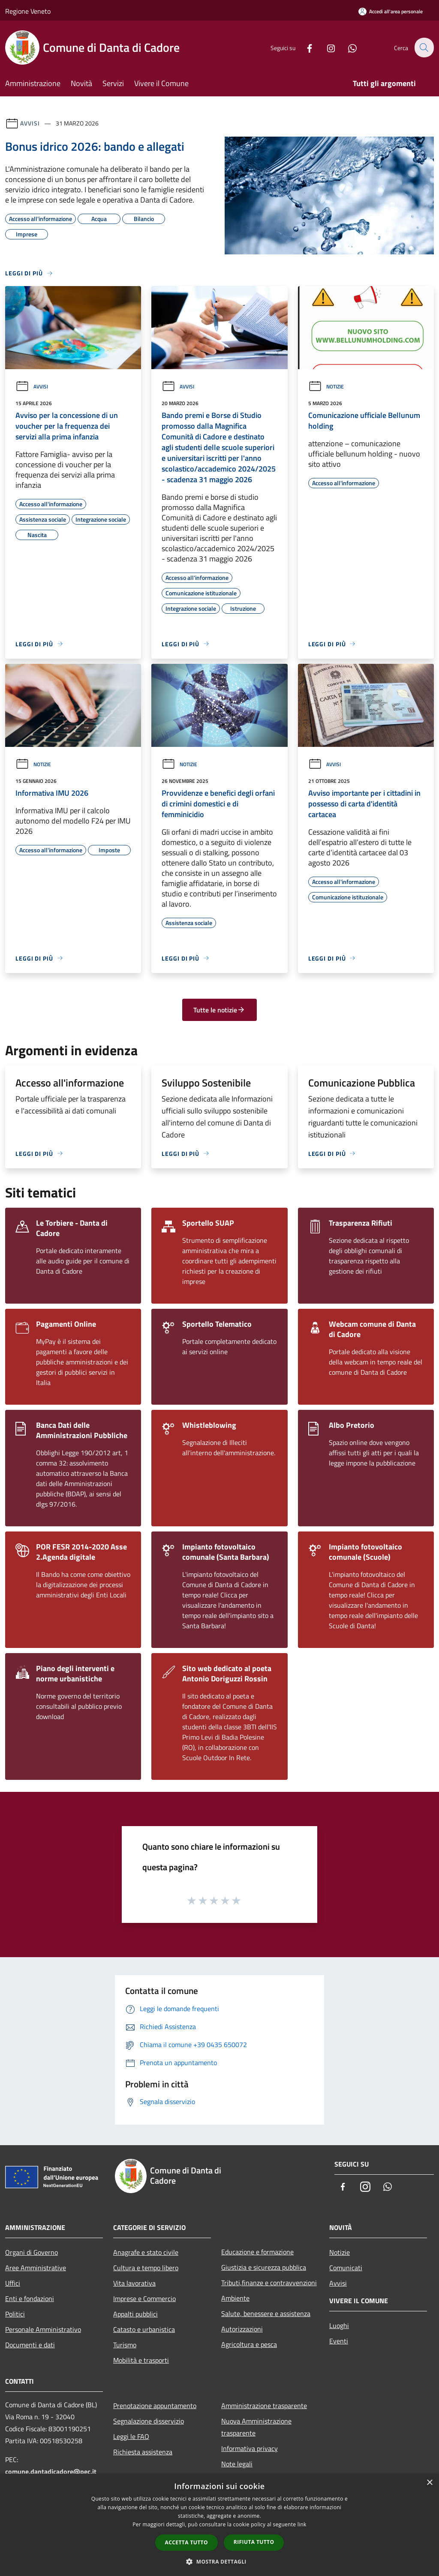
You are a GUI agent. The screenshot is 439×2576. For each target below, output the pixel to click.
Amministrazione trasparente (264, 2405)
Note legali (237, 2464)
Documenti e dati (30, 2345)
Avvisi (29, 123)
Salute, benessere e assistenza (265, 2313)
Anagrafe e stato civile (145, 2252)
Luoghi (339, 2325)
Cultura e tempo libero (145, 2268)
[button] (219, 2561)
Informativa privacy (249, 2448)
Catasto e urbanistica (144, 2329)
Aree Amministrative (35, 2268)
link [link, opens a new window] (302, 2524)
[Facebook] (304, 47)
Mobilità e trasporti (141, 2360)
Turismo (124, 2345)
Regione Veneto (28, 11)
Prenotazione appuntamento (154, 2405)
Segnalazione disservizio (148, 2421)
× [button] (429, 2483)
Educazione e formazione (257, 2252)
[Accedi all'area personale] (390, 11)
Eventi (338, 2341)
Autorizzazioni (242, 2329)
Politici (15, 2314)
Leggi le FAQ (131, 2436)
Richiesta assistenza (142, 2452)
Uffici (12, 2283)
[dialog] (219, 2525)
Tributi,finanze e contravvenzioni (269, 2283)
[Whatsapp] (347, 47)
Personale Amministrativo (43, 2329)
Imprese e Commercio (144, 2298)
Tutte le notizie (219, 1010)
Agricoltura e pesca (249, 2344)
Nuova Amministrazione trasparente (256, 2427)
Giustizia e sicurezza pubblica (263, 2267)
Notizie (326, 386)
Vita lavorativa (134, 2283)
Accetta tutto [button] (186, 2542)
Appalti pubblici (135, 2314)
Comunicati (345, 2268)
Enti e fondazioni (29, 2298)
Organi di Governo (31, 2252)
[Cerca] (423, 47)
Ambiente (235, 2298)
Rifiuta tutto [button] (254, 2542)
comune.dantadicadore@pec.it (50, 2471)
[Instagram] (325, 47)
